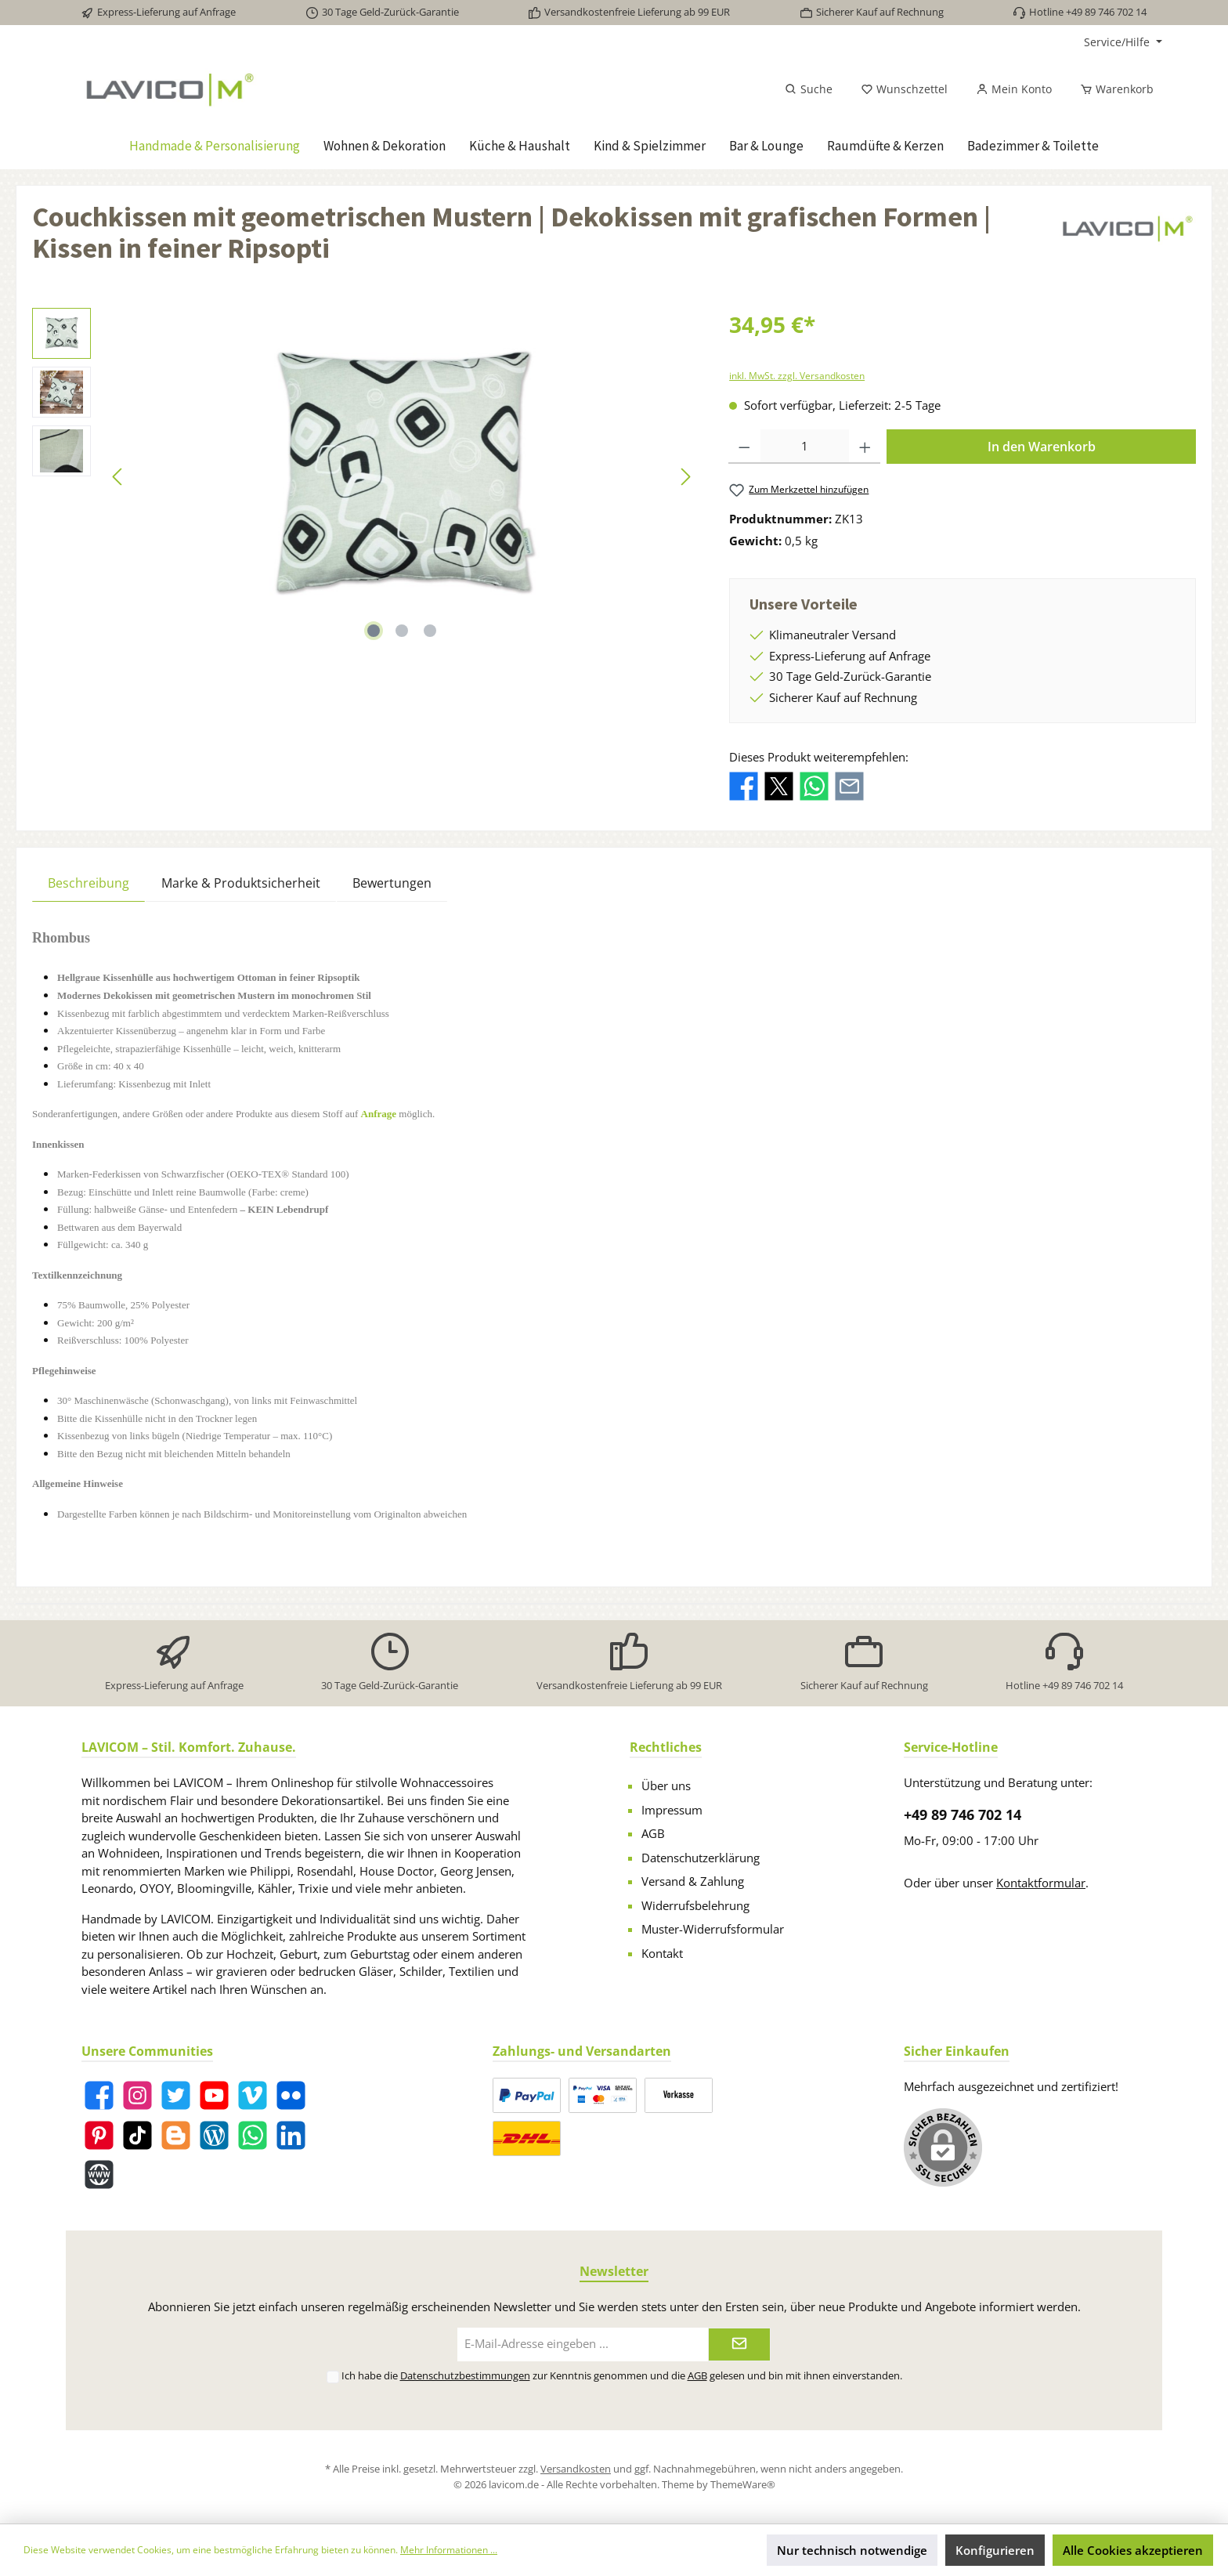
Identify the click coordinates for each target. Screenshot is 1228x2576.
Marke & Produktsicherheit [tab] (240, 883)
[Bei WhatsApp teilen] (814, 784)
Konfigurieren (995, 2550)
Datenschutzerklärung (700, 1857)
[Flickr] (291, 2095)
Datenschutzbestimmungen (465, 2375)
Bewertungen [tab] (392, 883)
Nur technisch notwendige (852, 2550)
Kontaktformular (1040, 1882)
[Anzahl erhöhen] (865, 446)
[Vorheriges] (118, 476)
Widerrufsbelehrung (695, 1905)
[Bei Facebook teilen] (743, 784)
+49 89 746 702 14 (962, 1814)
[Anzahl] (805, 446)
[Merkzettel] (904, 89)
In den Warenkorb (1042, 446)
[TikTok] (137, 2135)
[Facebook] (99, 2095)
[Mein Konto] (1014, 89)
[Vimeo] (252, 2095)
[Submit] (739, 2344)
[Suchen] (809, 89)
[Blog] (214, 2135)
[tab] (88, 882)
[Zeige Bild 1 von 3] (373, 630)
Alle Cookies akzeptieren (1133, 2550)
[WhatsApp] (252, 2135)
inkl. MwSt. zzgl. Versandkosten (797, 375)
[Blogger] (175, 2135)
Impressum (671, 1810)
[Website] (99, 2174)
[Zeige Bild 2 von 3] (401, 630)
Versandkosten (575, 2469)
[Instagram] (137, 2095)
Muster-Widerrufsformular (712, 1929)
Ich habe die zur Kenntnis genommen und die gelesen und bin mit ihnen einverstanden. (621, 2375)
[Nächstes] (685, 476)
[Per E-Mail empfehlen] (849, 784)
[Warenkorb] (1112, 89)
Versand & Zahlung (692, 1881)
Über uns (666, 1785)
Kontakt (662, 1953)
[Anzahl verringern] (744, 446)
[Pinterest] (99, 2135)
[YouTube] (214, 2095)
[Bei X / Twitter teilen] (778, 784)
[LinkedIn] (291, 2135)
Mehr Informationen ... (448, 2549)
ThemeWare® (742, 2484)
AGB (653, 1833)
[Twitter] (175, 2095)
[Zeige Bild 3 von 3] (430, 630)
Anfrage (379, 1114)
